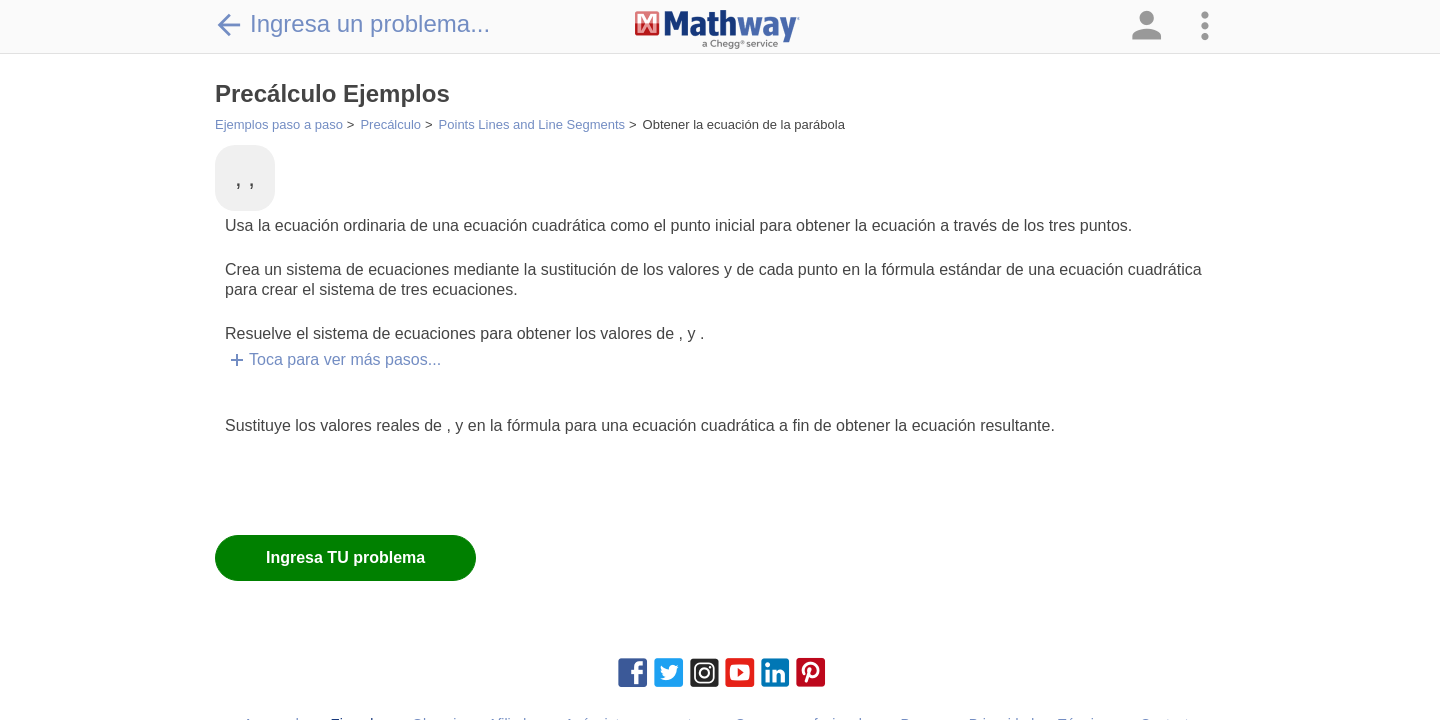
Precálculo (390, 124)
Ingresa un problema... (352, 24)
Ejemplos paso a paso (279, 124)
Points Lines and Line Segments (532, 124)
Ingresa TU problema (345, 557)
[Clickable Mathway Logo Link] (717, 30)
